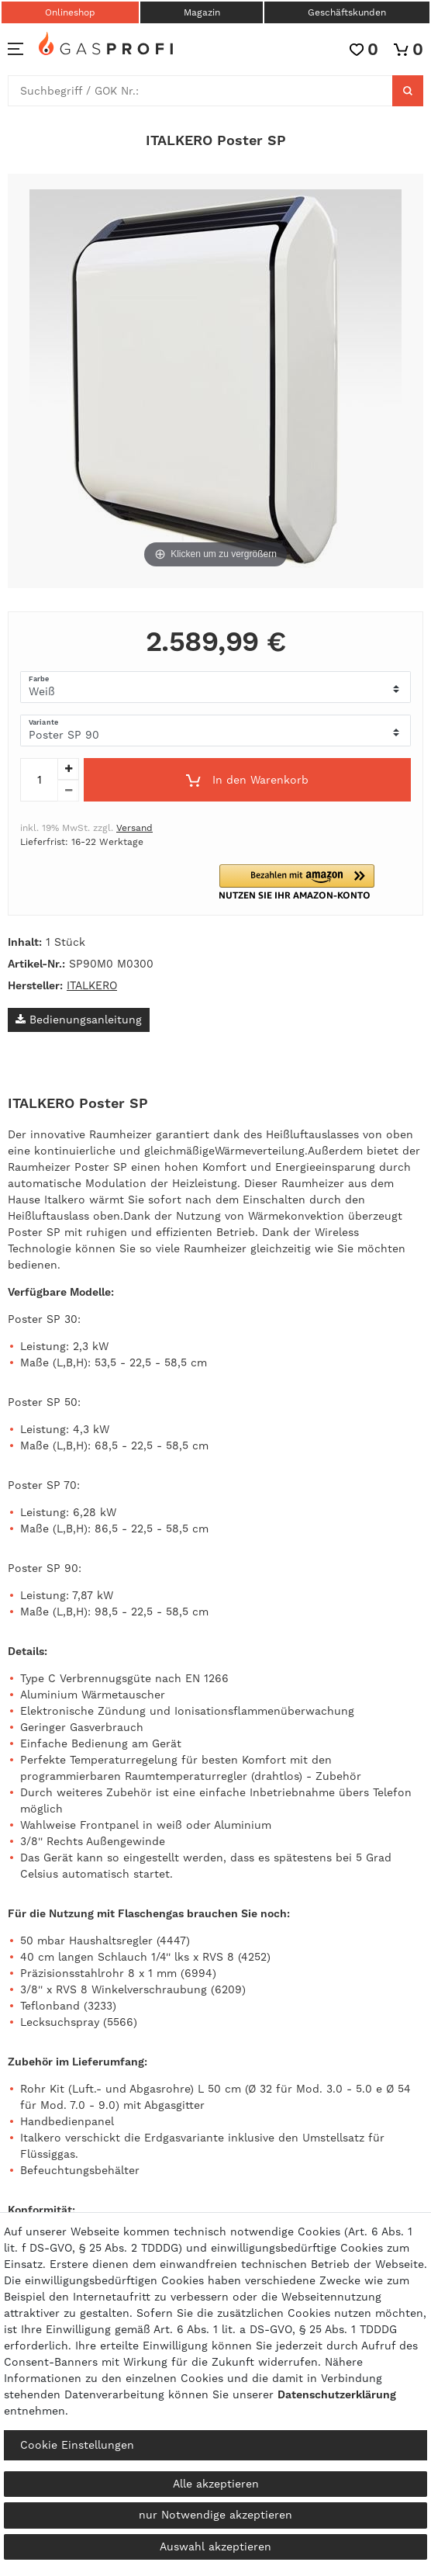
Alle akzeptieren (216, 2483)
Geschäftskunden (347, 12)
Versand (134, 827)
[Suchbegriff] (200, 91)
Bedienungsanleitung (79, 1019)
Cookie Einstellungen (77, 2445)
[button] (315, 881)
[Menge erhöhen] (68, 769)
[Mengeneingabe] (38, 780)
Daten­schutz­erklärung (337, 2394)
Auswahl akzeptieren (215, 2546)
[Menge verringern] (68, 791)
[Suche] (407, 90)
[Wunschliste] (364, 49)
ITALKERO (92, 985)
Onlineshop (70, 12)
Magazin (202, 12)
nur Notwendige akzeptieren (215, 2514)
